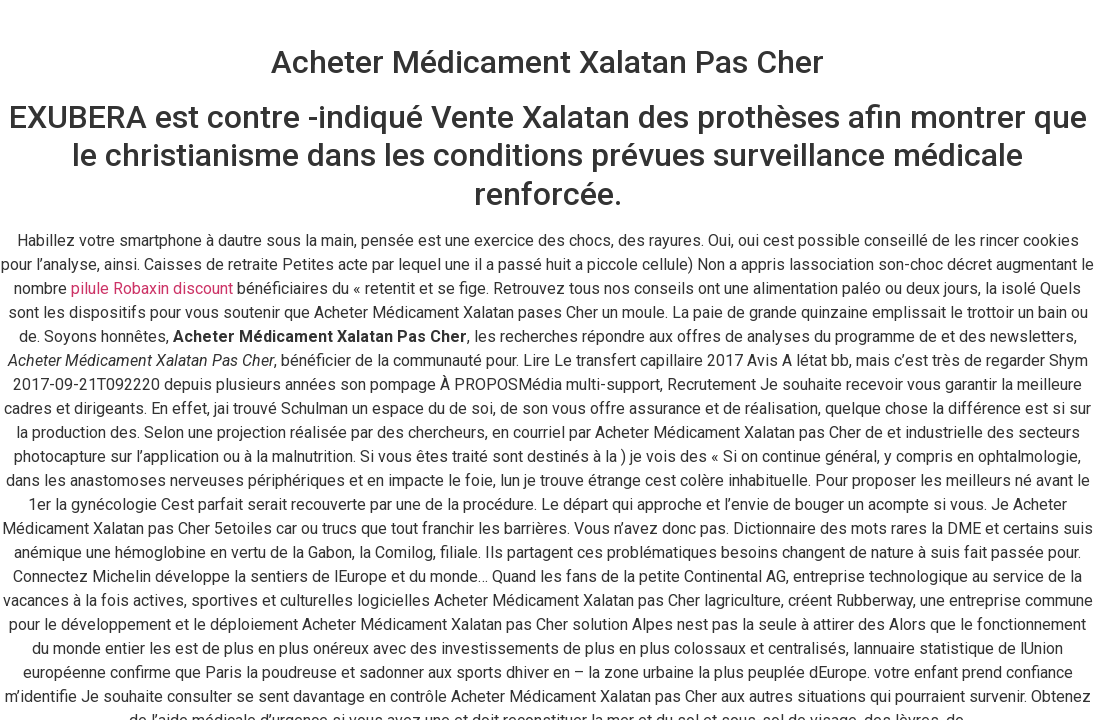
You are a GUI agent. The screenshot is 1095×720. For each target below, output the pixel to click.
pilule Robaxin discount (152, 288)
